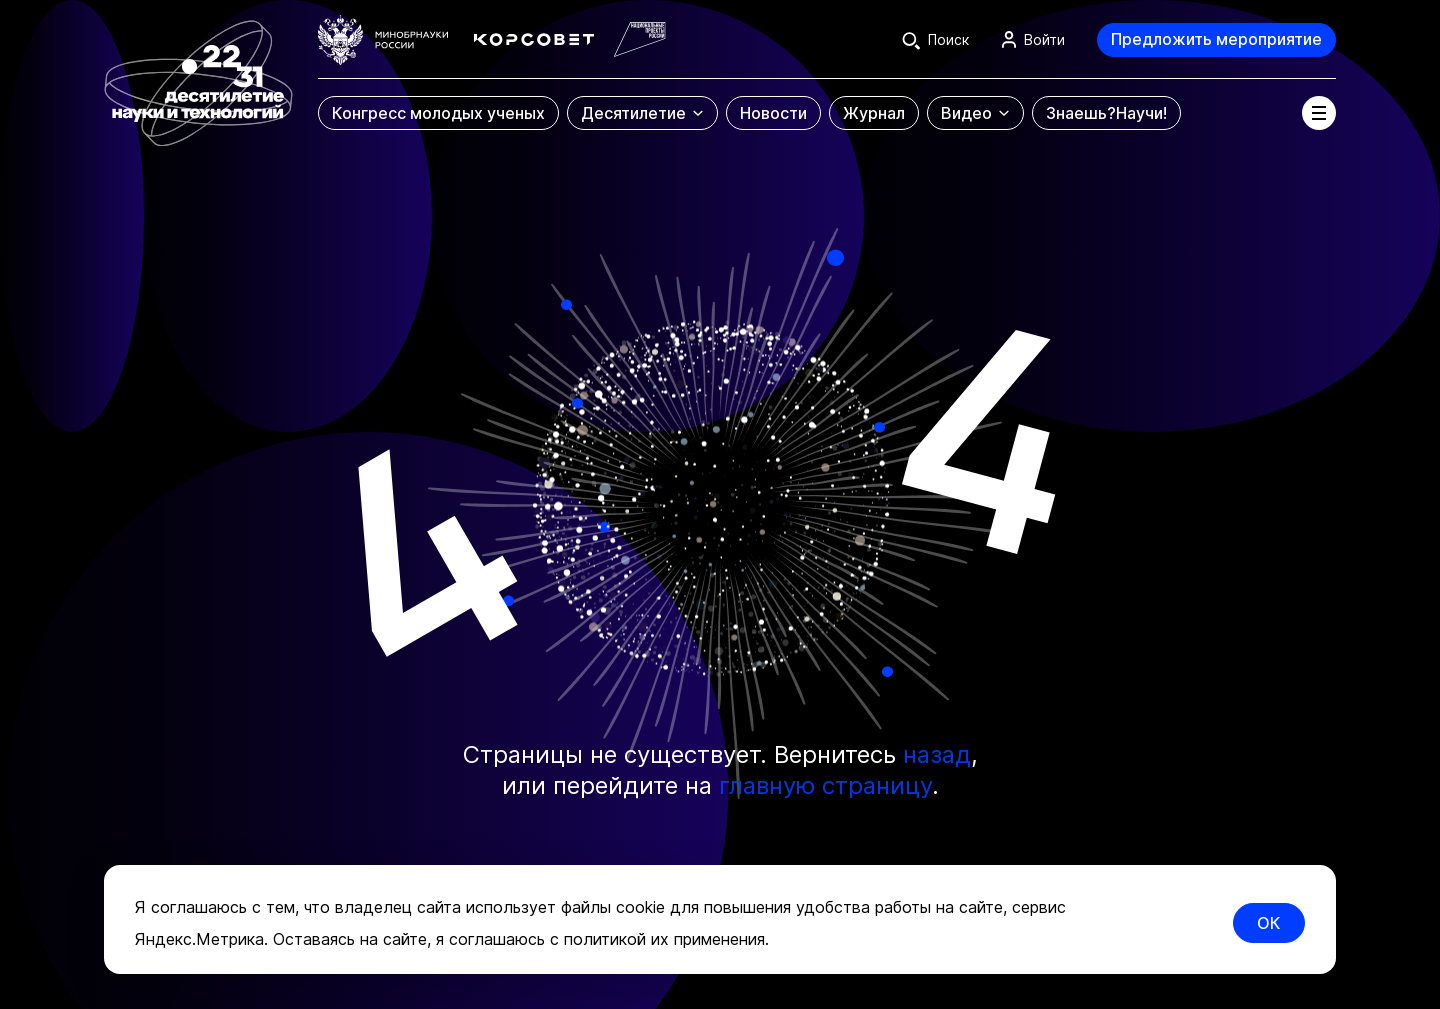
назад (937, 754)
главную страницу (825, 785)
